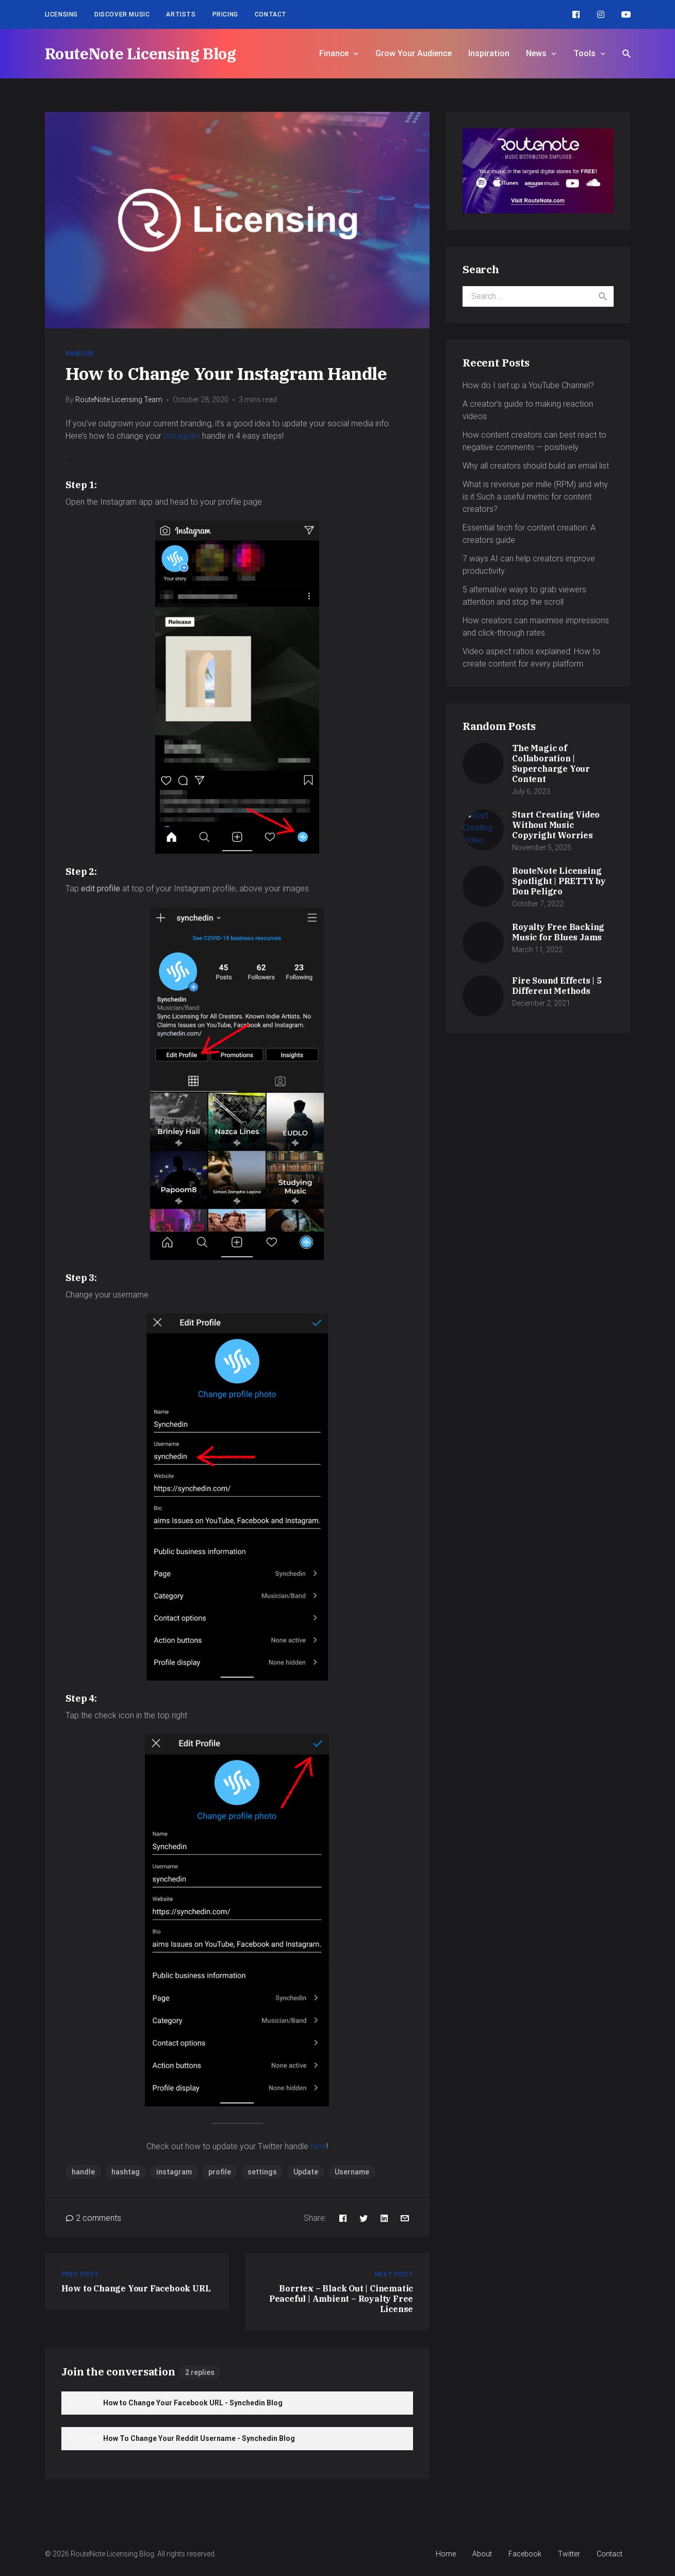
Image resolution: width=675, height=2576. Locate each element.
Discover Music (122, 14)
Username (352, 2172)
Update (305, 2172)
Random (79, 353)
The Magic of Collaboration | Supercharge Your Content (551, 763)
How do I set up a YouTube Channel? (528, 385)
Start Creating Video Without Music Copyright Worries (556, 824)
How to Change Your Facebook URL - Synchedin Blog (193, 2403)
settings (262, 2172)
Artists (180, 14)
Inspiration (488, 53)
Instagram (181, 436)
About (482, 2554)
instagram (174, 2172)
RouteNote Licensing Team (118, 399)
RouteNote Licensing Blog (140, 53)
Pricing (225, 14)
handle (83, 2172)
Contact (271, 14)
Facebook (524, 2554)
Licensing (61, 14)
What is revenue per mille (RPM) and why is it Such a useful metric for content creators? (535, 496)
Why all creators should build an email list (536, 466)
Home (446, 2554)
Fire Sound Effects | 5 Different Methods (557, 985)
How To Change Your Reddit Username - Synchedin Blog (199, 2438)
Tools (584, 53)
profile (219, 2172)
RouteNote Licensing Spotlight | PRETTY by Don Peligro (559, 881)
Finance (334, 53)
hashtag (125, 2172)
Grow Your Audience (413, 53)
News (536, 53)
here (318, 2146)
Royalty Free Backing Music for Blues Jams (558, 932)
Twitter (569, 2554)
